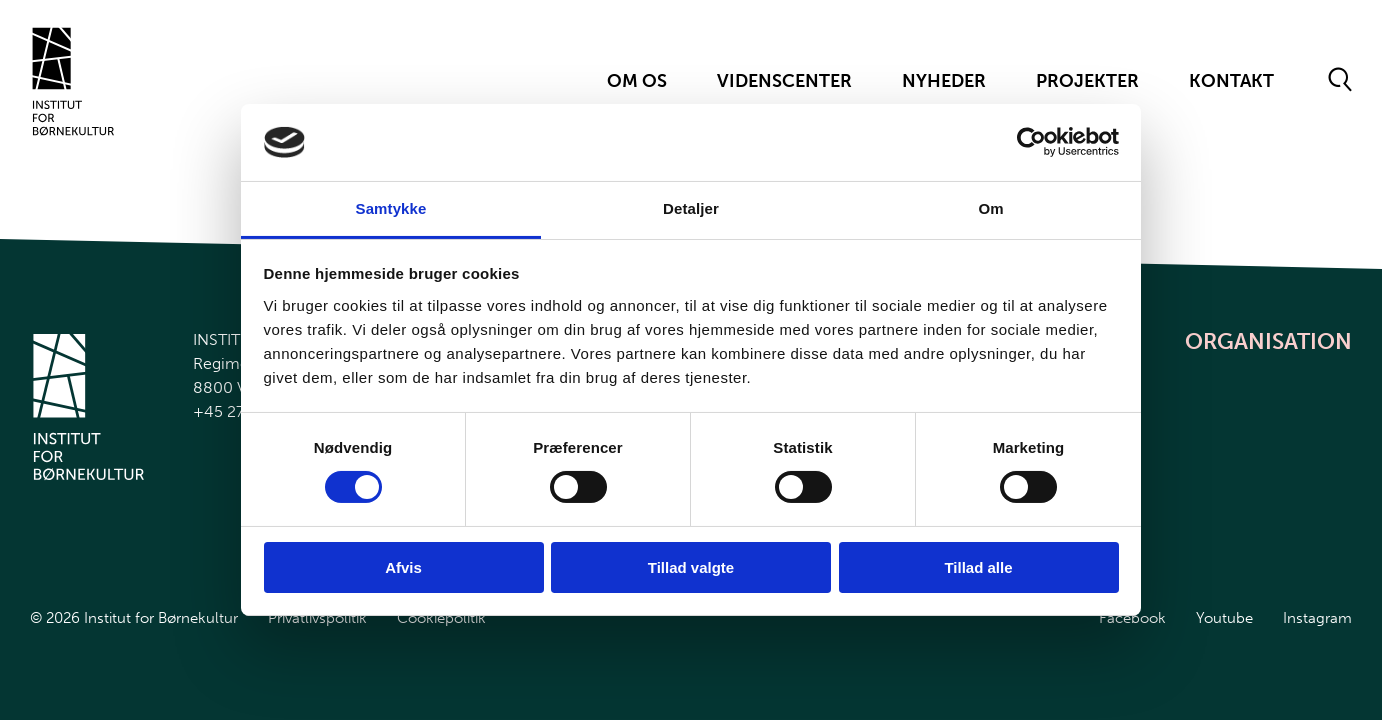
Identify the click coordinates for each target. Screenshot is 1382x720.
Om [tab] (990, 208)
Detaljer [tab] (691, 208)
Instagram (1317, 618)
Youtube (1224, 618)
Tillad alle (978, 567)
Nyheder (944, 81)
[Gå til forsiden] (73, 81)
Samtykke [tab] (391, 208)
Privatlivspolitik (317, 618)
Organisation (1268, 341)
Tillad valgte (691, 567)
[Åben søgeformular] (1340, 81)
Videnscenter (784, 81)
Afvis (403, 567)
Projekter (1087, 81)
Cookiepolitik (441, 618)
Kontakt (1231, 81)
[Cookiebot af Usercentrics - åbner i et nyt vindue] (1031, 142)
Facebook (1132, 618)
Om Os (637, 81)
